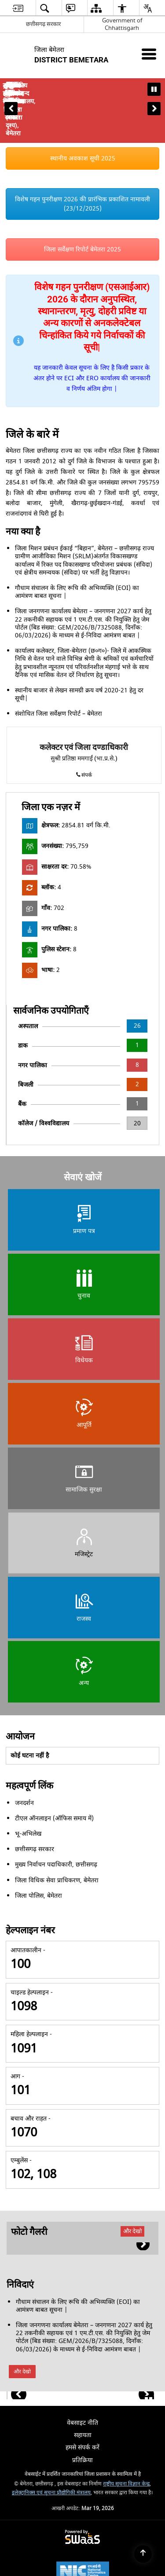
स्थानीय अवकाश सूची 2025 (82, 110)
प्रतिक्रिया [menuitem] (82, 2411)
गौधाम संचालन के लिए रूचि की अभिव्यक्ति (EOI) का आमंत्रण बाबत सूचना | (77, 544)
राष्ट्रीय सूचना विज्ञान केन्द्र (126, 2436)
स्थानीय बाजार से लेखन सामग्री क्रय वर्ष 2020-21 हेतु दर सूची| (79, 646)
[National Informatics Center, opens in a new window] (83, 2524)
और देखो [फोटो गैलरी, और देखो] (132, 2183)
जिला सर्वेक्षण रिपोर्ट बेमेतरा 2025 (82, 201)
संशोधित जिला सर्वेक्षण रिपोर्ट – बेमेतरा (58, 665)
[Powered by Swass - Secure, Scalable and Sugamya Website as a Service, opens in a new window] (82, 2489)
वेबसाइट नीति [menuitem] (82, 2375)
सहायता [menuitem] (83, 2387)
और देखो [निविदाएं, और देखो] (22, 2324)
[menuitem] (17, 8)
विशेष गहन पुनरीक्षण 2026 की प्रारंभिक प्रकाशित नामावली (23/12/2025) (82, 156)
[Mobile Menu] (149, 54)
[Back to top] (143, 2554)
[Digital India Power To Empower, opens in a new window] (83, 2558)
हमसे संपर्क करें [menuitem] (82, 2399)
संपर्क (84, 727)
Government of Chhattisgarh (122, 24)
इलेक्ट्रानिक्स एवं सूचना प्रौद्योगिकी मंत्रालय (51, 2445)
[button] (11, 84)
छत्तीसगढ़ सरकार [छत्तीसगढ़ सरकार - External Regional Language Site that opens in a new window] (43, 24)
